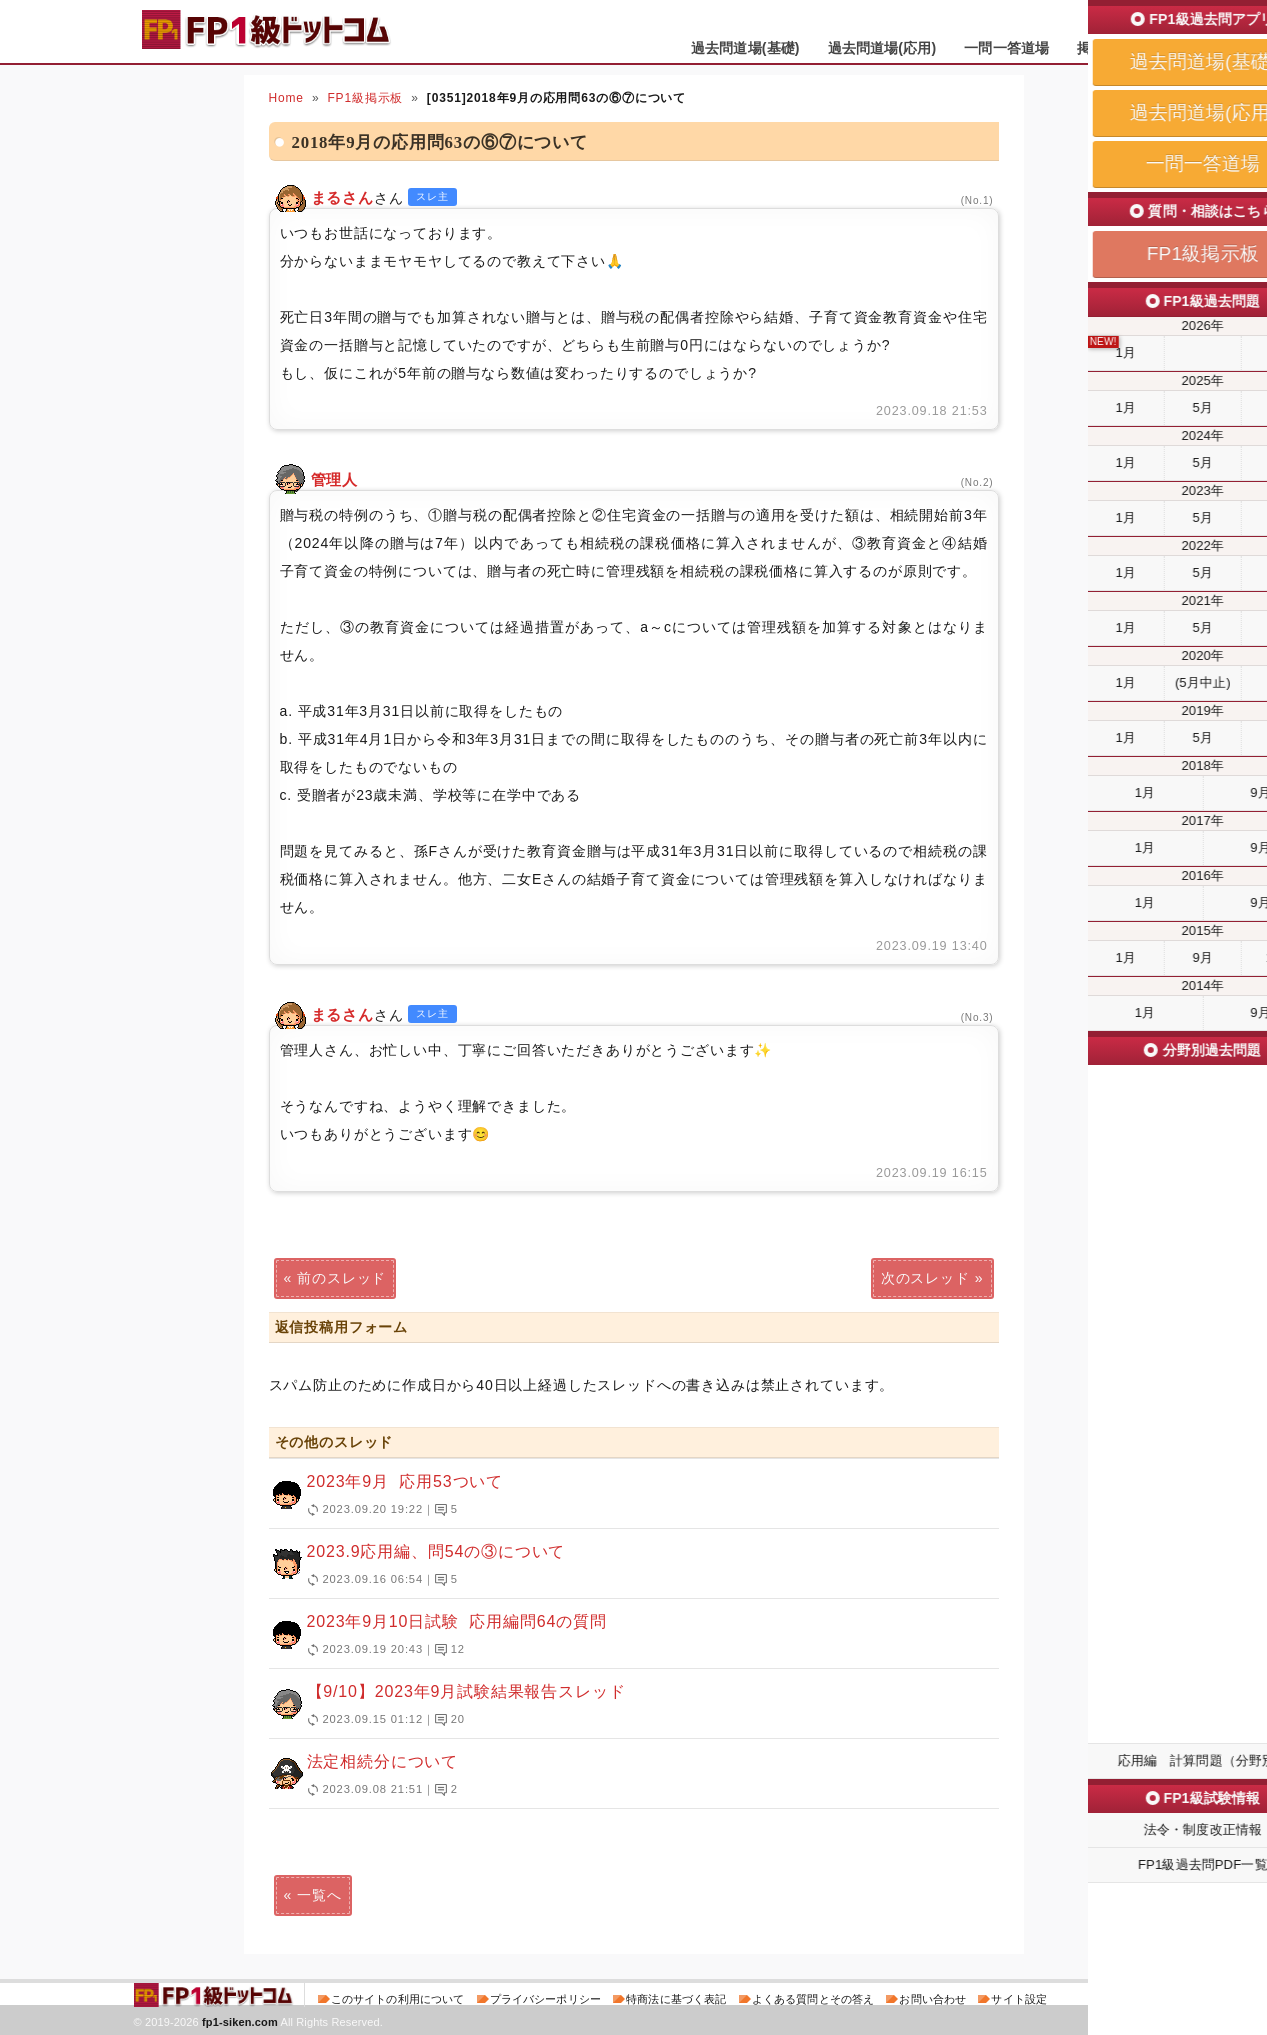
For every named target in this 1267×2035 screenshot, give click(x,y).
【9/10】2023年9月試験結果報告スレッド (625, 1706)
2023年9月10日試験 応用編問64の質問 (625, 1636)
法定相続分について (625, 1776)
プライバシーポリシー (545, 1999)
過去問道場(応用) (882, 48)
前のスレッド (341, 1278)
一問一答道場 (1006, 48)
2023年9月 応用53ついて (625, 1496)
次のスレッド (925, 1278)
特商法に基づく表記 (676, 1999)
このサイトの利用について (398, 1999)
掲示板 (1098, 48)
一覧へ (319, 1895)
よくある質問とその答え (813, 1999)
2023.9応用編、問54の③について (625, 1566)
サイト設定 (1019, 1999)
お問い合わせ (932, 1999)
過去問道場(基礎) (745, 48)
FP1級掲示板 (365, 98)
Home (286, 98)
